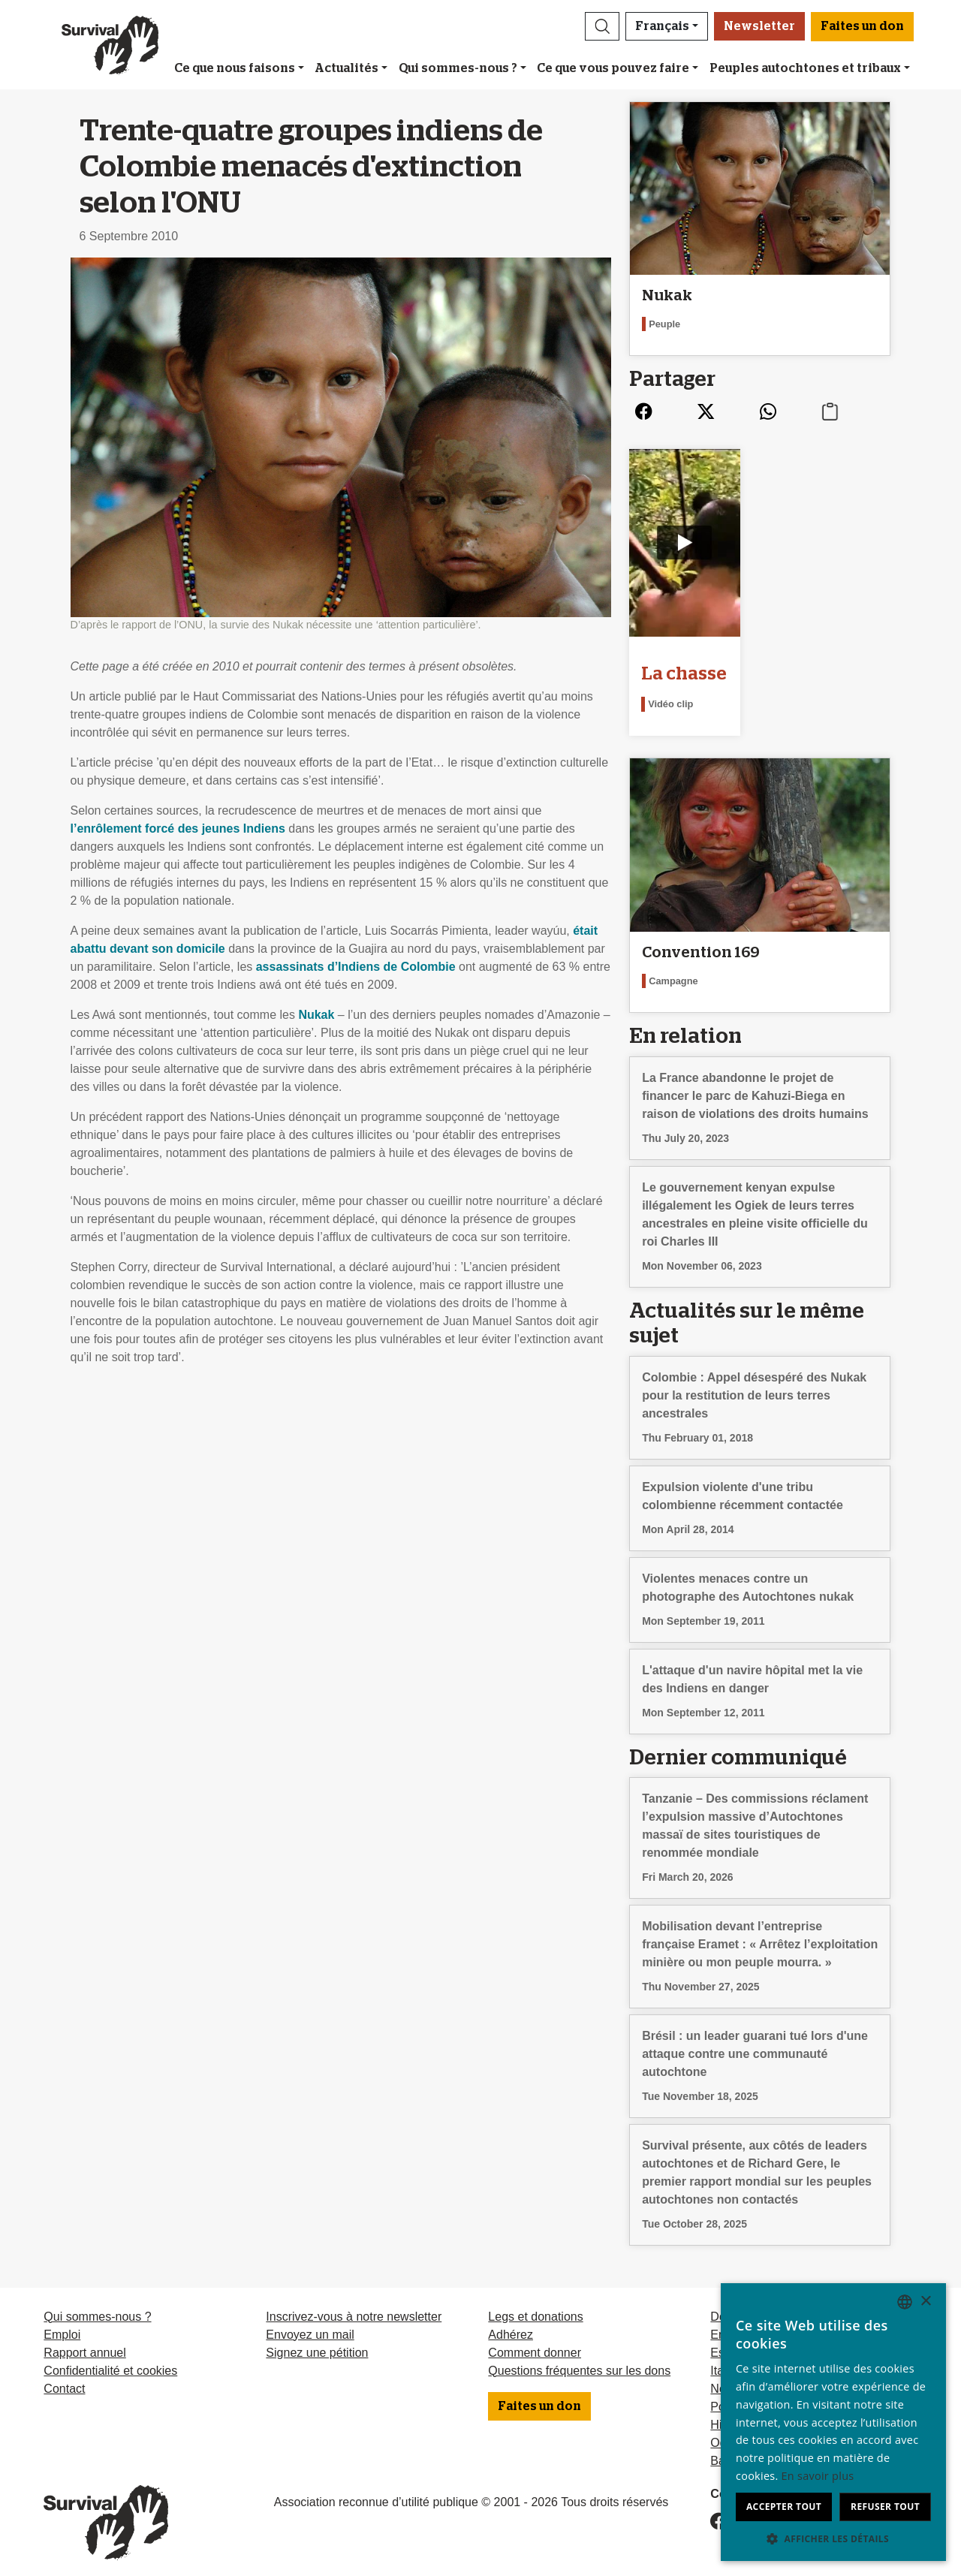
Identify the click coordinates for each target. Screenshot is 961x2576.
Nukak (316, 1014)
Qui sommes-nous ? (458, 68)
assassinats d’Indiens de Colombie (356, 966)
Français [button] (662, 26)
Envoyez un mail (310, 2324)
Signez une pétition (317, 2342)
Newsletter (759, 26)
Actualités (346, 68)
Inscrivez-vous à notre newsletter (353, 2306)
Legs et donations (535, 2306)
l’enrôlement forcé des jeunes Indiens (178, 828)
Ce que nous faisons (234, 68)
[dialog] (833, 2422)
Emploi (62, 2324)
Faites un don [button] (862, 26)
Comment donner (534, 2342)
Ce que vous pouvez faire (613, 68)
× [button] (925, 2301)
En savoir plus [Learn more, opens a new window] (818, 2476)
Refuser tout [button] (885, 2506)
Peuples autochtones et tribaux (805, 68)
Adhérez (510, 2324)
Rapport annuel (84, 2342)
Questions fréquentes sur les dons (579, 2360)
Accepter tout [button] (783, 2506)
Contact (64, 2378)
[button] (602, 26)
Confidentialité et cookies (110, 2360)
